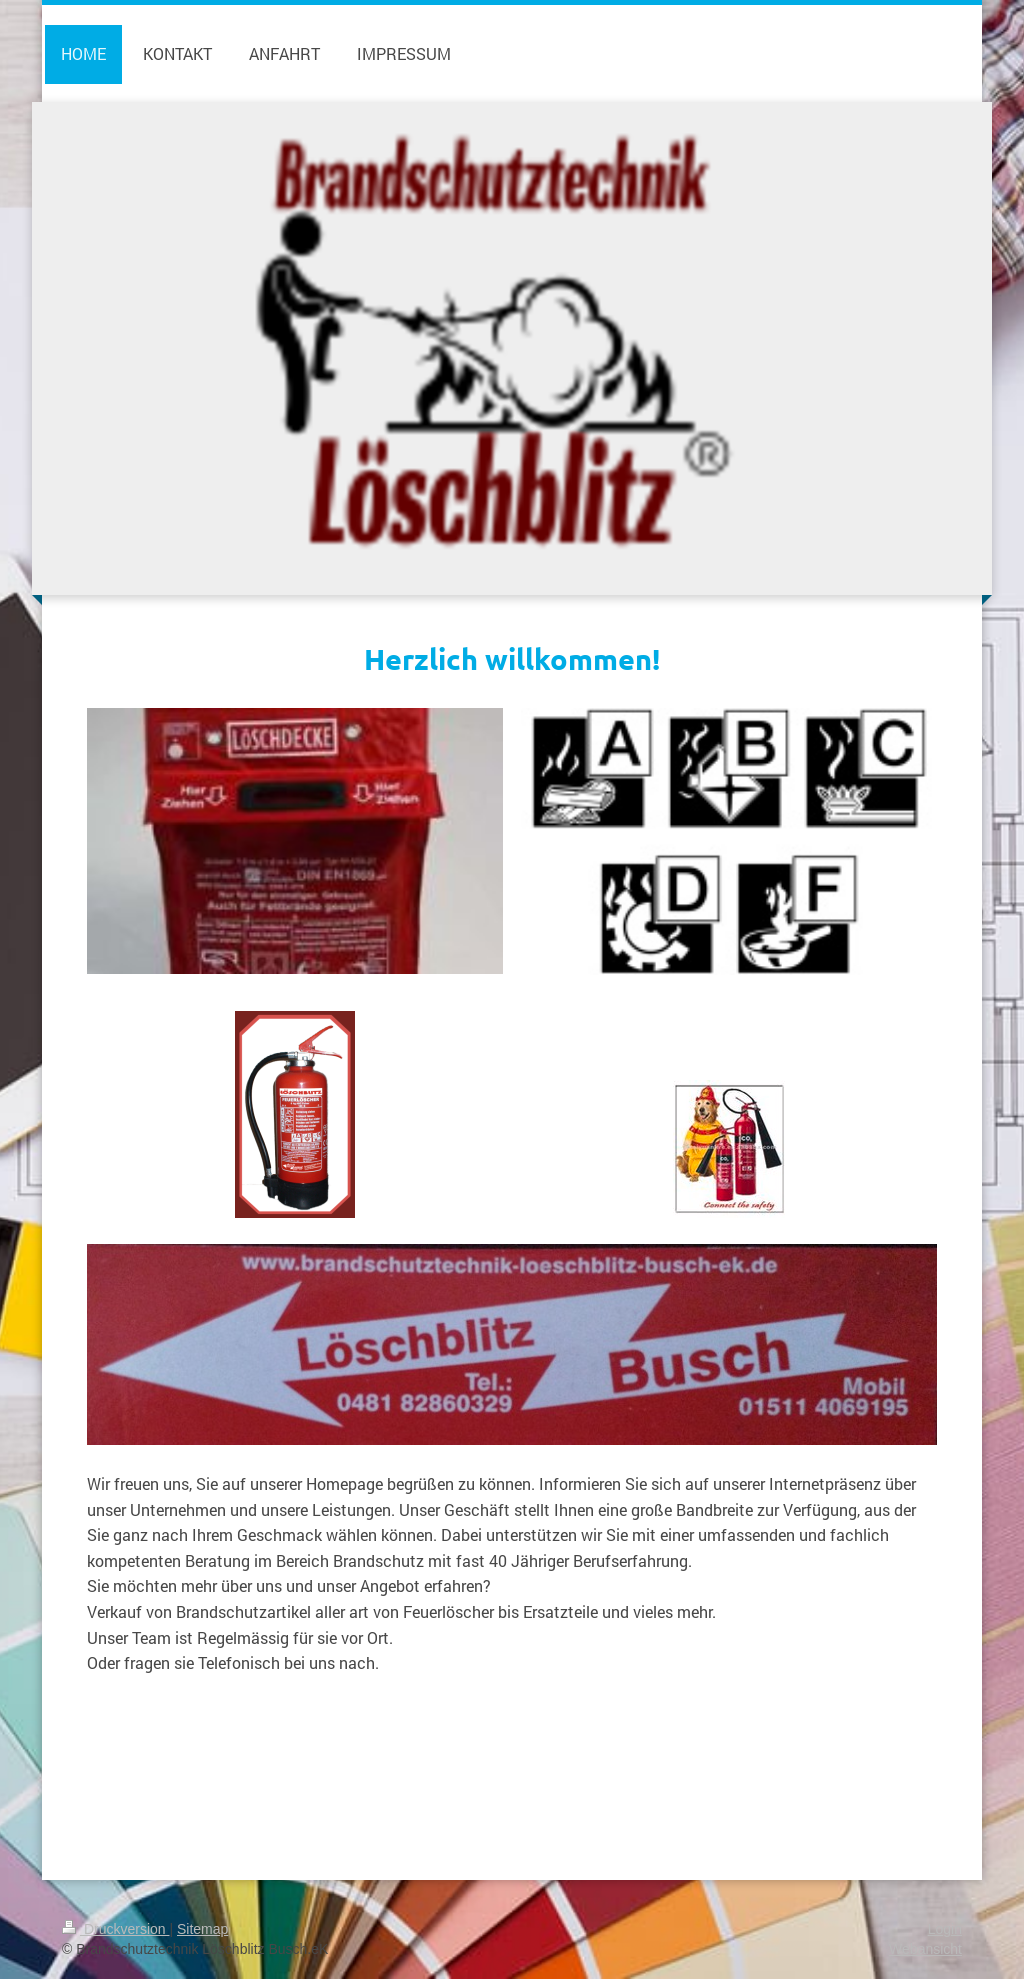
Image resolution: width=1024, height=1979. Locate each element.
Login (945, 1929)
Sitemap (202, 1929)
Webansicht (925, 1949)
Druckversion (115, 1929)
